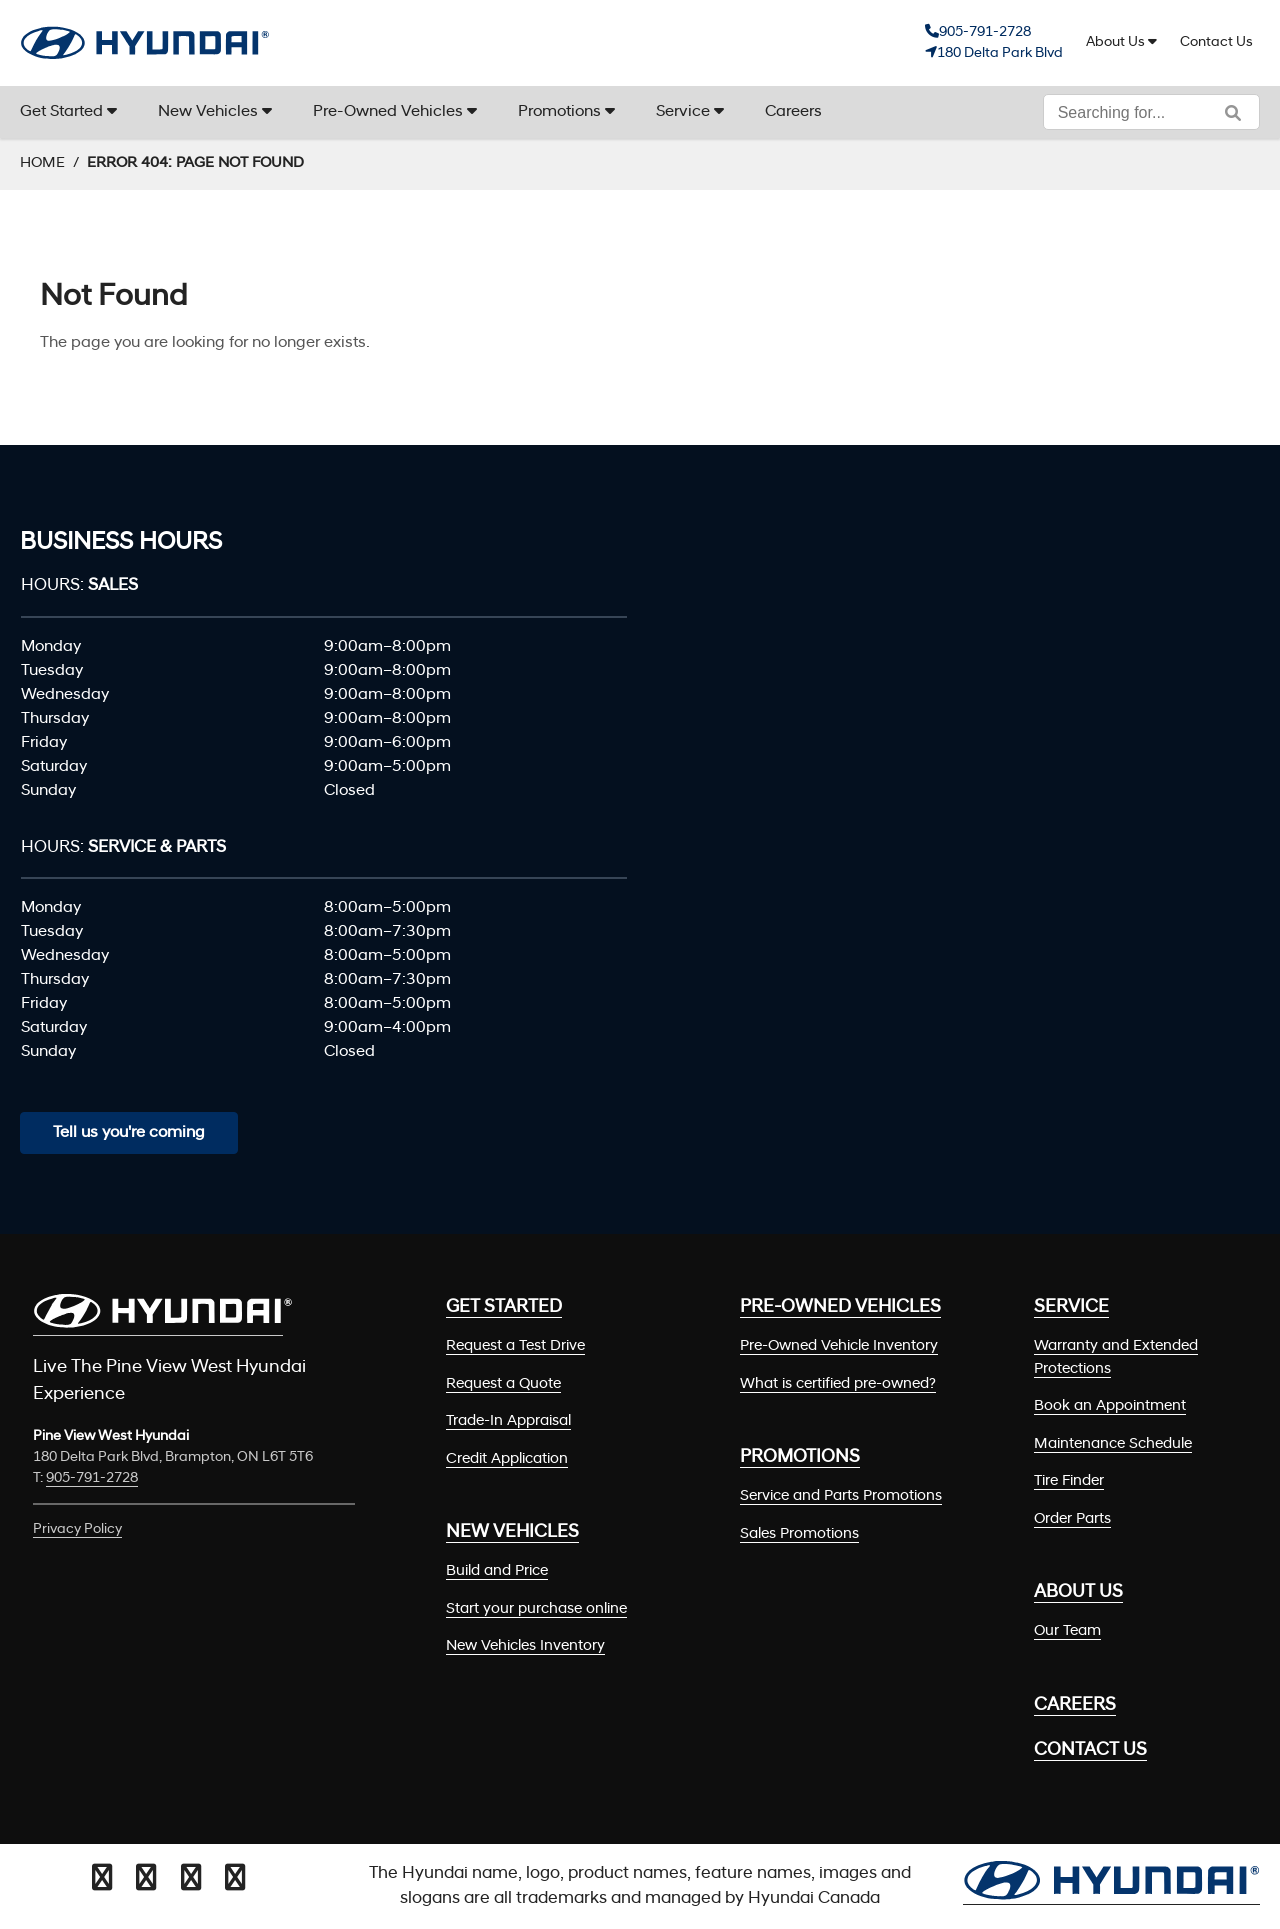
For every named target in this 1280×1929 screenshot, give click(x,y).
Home (42, 163)
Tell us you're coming (129, 1133)
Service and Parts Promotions (841, 1496)
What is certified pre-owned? (838, 1384)
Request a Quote (503, 1384)
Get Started (61, 112)
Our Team (1067, 1631)
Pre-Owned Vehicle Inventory (839, 1346)
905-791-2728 (985, 32)
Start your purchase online (536, 1609)
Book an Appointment (1110, 1406)
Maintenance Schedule (1113, 1444)
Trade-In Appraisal (508, 1421)
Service (683, 112)
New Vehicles (208, 112)
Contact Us (1216, 42)
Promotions (559, 112)
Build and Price (497, 1571)
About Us (1115, 42)
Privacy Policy (77, 1529)
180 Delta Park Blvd (1000, 53)
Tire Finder (1069, 1481)
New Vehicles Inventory (525, 1646)
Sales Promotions (799, 1534)
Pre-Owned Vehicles (388, 112)
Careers (793, 112)
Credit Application (507, 1459)
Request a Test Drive (515, 1346)
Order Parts (1072, 1519)
